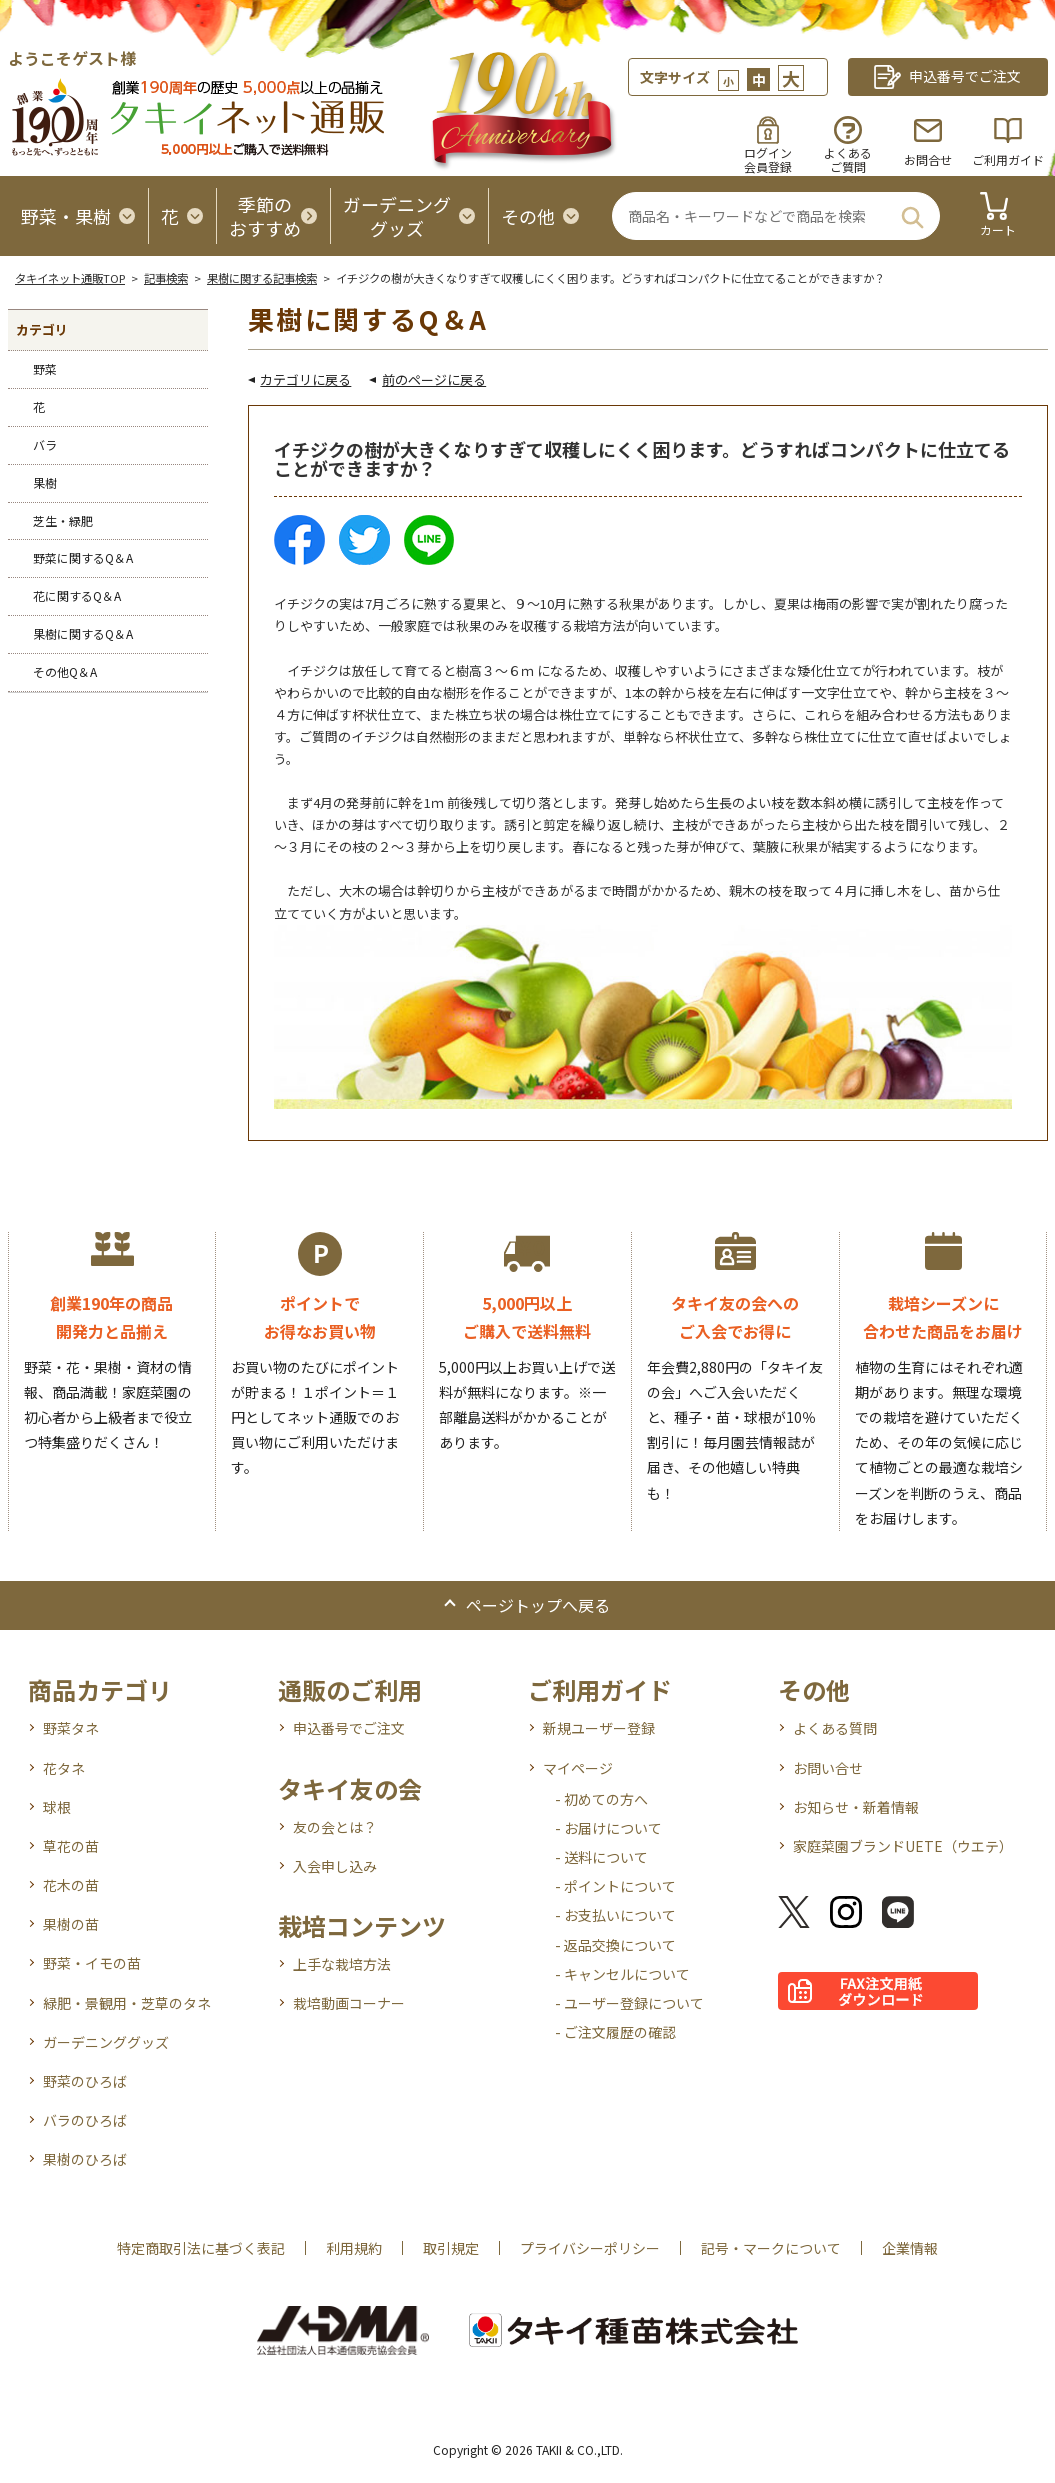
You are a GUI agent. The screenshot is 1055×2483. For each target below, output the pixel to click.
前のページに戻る (434, 379)
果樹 (45, 482)
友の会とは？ (335, 1827)
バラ (45, 444)
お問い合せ (828, 1768)
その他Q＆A (65, 671)
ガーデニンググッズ (106, 2042)
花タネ (64, 1768)
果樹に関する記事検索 (262, 278)
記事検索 (166, 278)
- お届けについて (608, 1828)
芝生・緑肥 (63, 520)
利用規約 (354, 2248)
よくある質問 (835, 1728)
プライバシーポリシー (590, 2248)
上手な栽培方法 (342, 1964)
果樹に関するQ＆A (83, 633)
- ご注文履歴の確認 (615, 2032)
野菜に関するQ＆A (83, 557)
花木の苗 (71, 1885)
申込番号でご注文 (349, 1728)
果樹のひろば (85, 2159)
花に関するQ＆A (77, 595)
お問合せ (928, 159)
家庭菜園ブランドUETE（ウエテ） (903, 1846)
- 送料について (601, 1857)
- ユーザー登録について (629, 2003)
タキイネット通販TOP (70, 278)
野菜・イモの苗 (92, 1963)
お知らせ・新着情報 (856, 1807)
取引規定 (451, 2248)
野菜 (45, 368)
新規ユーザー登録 (599, 1728)
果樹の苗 (71, 1924)
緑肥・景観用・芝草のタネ (127, 2003)
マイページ (578, 1768)
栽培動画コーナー (349, 2003)
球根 (57, 1807)
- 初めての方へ (601, 1799)
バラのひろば (85, 2120)
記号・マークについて (771, 2248)
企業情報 (910, 2248)
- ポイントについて (615, 1886)
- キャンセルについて (622, 1974)
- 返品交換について (615, 1945)
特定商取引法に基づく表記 (201, 2248)
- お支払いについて (615, 1915)
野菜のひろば (85, 2081)
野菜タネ (71, 1728)
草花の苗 (71, 1846)
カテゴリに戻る (305, 379)
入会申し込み (335, 1866)
